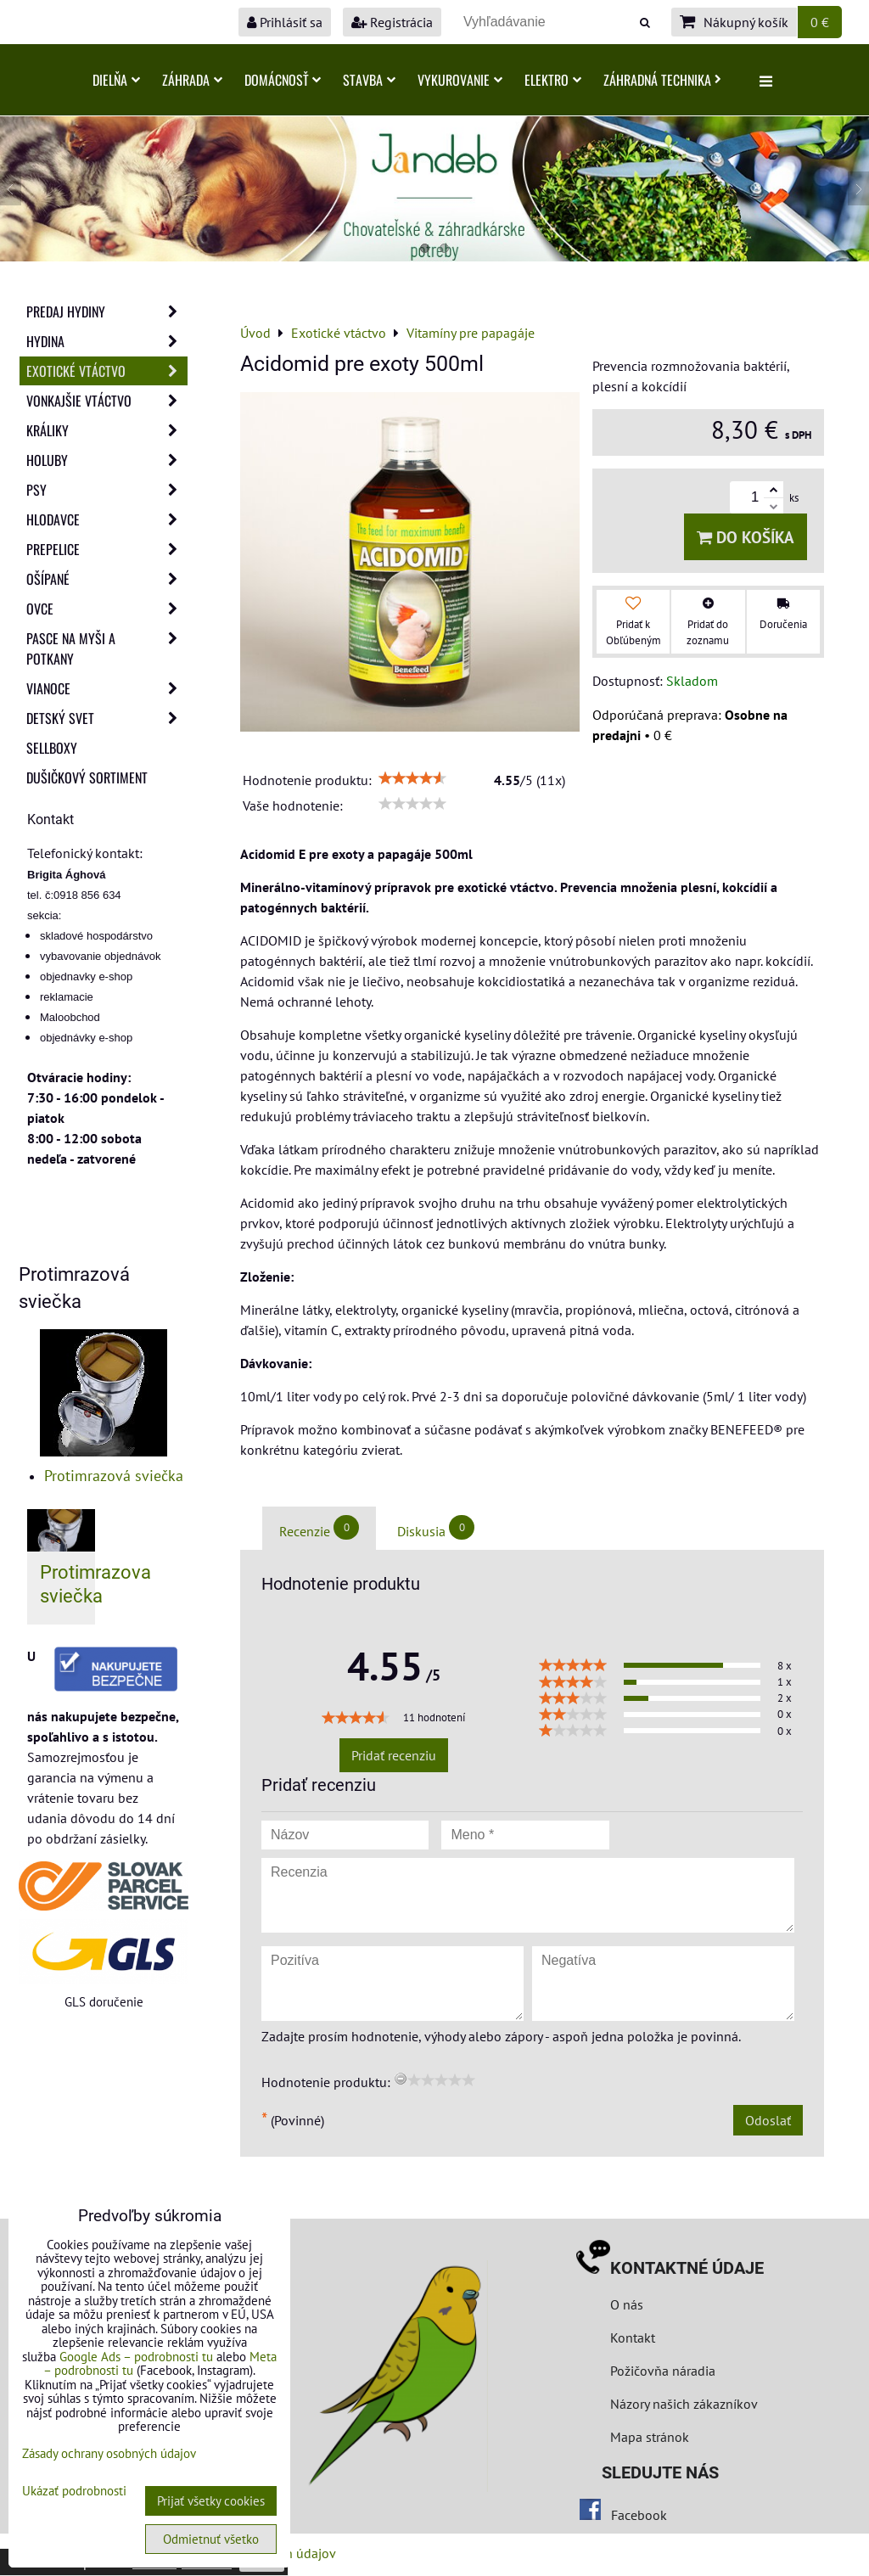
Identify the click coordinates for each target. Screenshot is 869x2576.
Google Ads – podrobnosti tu (136, 2357)
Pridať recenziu (393, 1755)
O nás (626, 2304)
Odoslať (768, 2120)
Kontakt (632, 2337)
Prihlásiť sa (284, 22)
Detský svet (107, 718)
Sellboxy (51, 748)
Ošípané (107, 578)
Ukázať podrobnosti (74, 2491)
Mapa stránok (649, 2436)
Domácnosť (282, 80)
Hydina (107, 341)
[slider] (412, 778)
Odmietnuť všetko (211, 2539)
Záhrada (192, 80)
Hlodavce (107, 519)
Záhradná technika (662, 80)
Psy (107, 489)
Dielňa (116, 80)
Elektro (552, 80)
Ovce (107, 608)
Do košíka (745, 536)
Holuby (107, 460)
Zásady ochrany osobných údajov (109, 2453)
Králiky (107, 430)
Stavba (369, 80)
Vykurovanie (460, 80)
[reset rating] (400, 2078)
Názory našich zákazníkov (684, 2403)
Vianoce (107, 688)
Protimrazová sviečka (113, 1475)
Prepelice (107, 549)
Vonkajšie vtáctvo (107, 400)
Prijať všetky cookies (211, 2501)
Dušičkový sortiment (87, 777)
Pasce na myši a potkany (107, 648)
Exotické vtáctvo (107, 370)
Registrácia (392, 22)
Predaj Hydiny (107, 311)
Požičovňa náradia (662, 2370)
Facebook (639, 2514)
